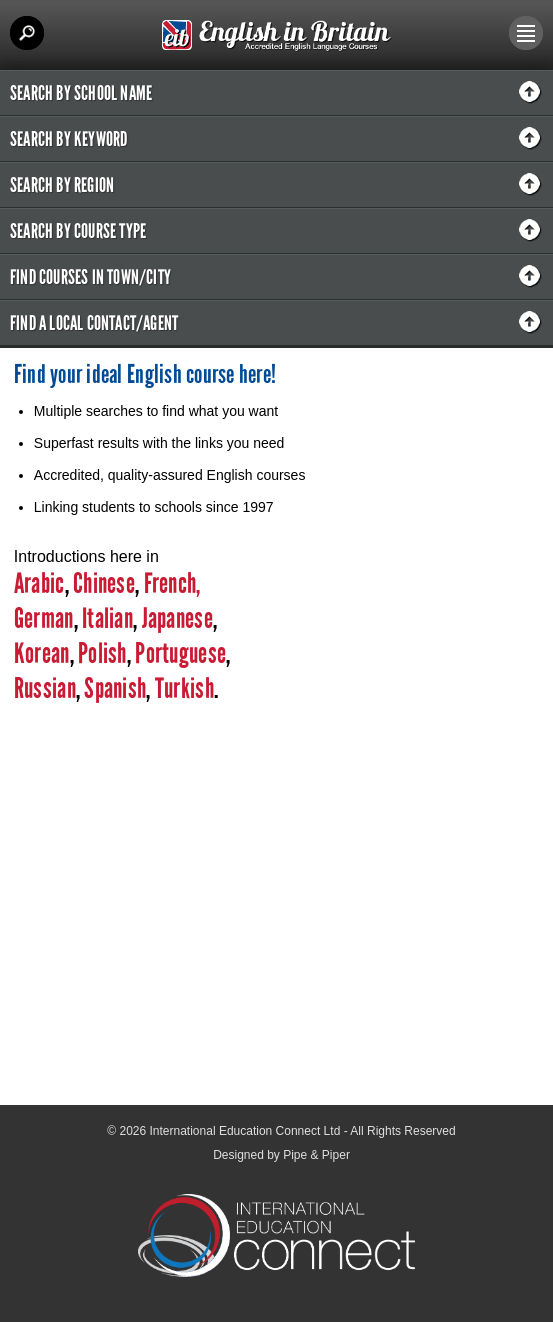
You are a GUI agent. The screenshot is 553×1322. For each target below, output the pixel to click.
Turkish (184, 688)
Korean (42, 653)
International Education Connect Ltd (245, 1131)
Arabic (39, 583)
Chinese (104, 583)
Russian (45, 688)
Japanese (177, 618)
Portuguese (178, 653)
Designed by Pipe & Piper (281, 1155)
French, (172, 583)
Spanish (113, 688)
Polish (102, 653)
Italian (107, 618)
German (44, 618)
